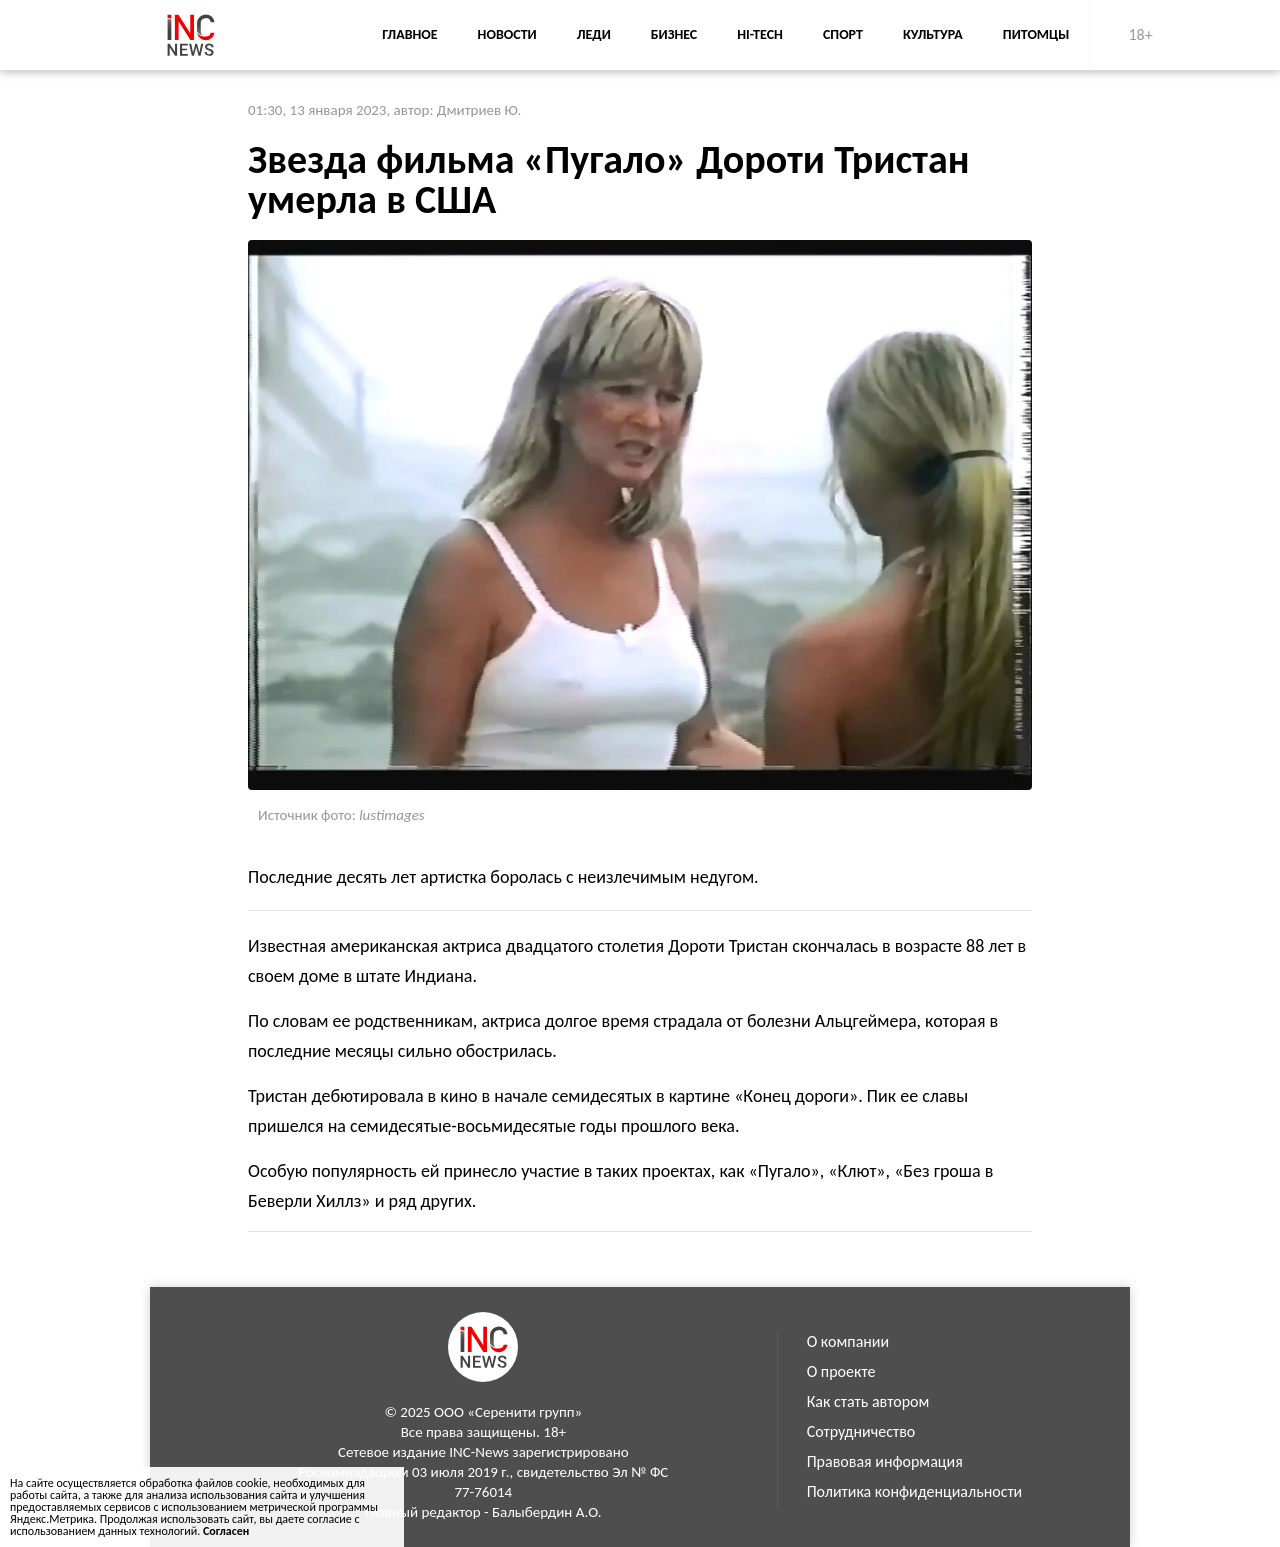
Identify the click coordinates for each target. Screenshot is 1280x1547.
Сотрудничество (861, 1431)
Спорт (843, 34)
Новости (507, 34)
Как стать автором (868, 1401)
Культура (933, 34)
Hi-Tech (760, 34)
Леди (594, 34)
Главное (409, 34)
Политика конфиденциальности (915, 1491)
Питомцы (1036, 34)
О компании (848, 1341)
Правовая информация (885, 1461)
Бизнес (674, 34)
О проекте (841, 1371)
